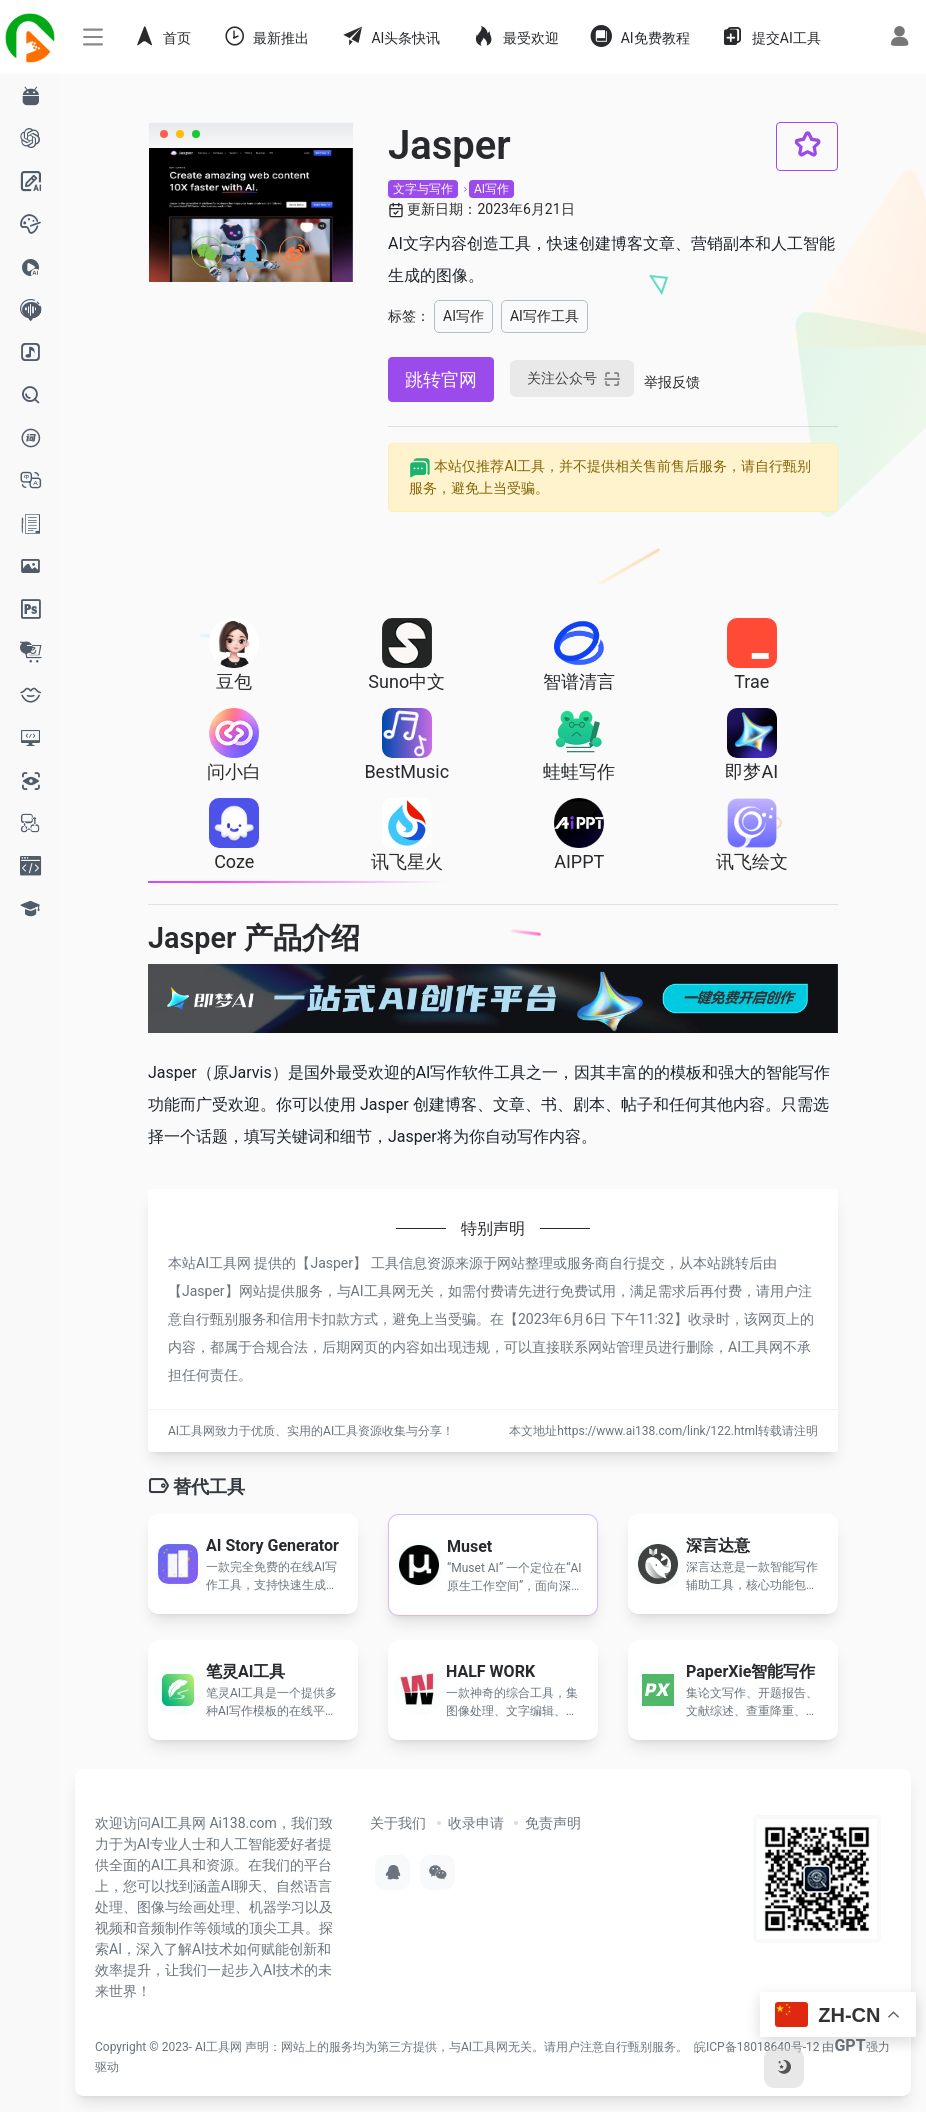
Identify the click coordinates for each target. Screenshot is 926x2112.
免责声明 (553, 1823)
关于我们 (398, 1823)
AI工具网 (218, 2047)
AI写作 (491, 189)
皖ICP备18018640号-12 (756, 2047)
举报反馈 (672, 382)
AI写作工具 (544, 316)
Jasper (331, 1263)
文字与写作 (423, 189)
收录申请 (476, 1823)
